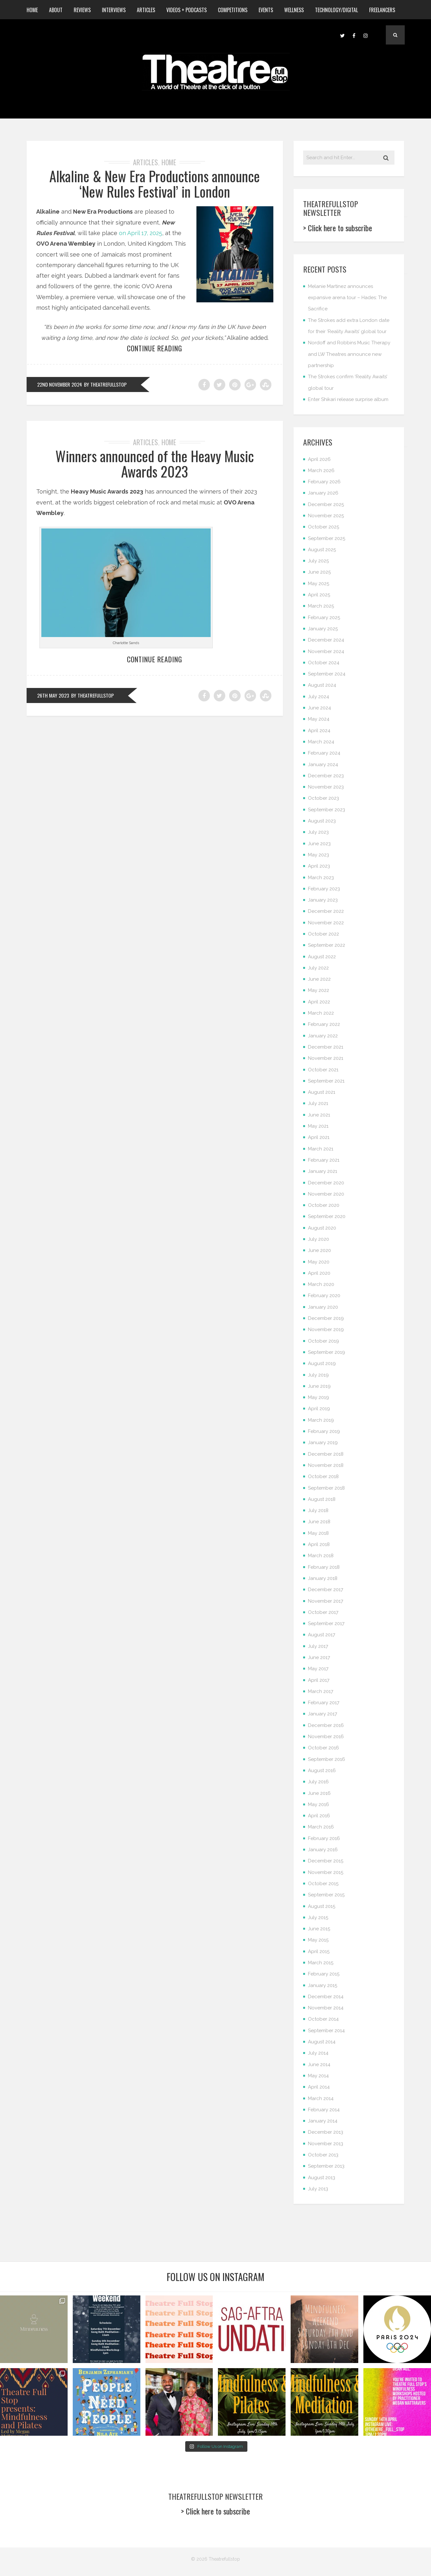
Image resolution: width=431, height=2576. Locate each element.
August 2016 (322, 1770)
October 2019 (323, 1341)
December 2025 (326, 504)
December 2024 (326, 640)
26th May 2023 (53, 695)
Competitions (232, 10)
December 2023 (326, 776)
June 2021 (319, 1115)
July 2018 (318, 1510)
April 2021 (318, 1137)
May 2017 (318, 1669)
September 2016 (326, 1759)
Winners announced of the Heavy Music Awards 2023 (154, 464)
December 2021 (325, 1047)
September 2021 (326, 1081)
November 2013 (325, 2144)
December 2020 (326, 1183)
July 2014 (318, 2053)
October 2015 (323, 1883)
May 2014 (318, 2076)
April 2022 (319, 1002)
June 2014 (319, 2064)
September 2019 (326, 1352)
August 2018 (322, 1499)
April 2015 (318, 1951)
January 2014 (322, 2121)
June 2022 (319, 979)
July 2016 (318, 1782)
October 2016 (323, 1748)
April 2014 (319, 2087)
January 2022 (323, 1036)
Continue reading (154, 348)
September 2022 (326, 945)
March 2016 (321, 1827)
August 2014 (322, 2042)
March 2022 (321, 1013)
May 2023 (318, 855)
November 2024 (326, 651)
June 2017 (319, 1657)
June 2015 (319, 1929)
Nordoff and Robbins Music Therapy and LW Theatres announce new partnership (349, 354)
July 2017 (318, 1646)
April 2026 (319, 459)
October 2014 (323, 2019)
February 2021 (323, 1160)
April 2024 (319, 730)
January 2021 (322, 1171)
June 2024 (319, 708)
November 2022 (326, 923)
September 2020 (326, 1216)
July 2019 (318, 1375)
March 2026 (321, 470)
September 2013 (326, 2166)
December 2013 (325, 2132)
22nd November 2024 (60, 384)
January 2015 (322, 1985)
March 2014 (321, 2098)
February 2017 (323, 1702)
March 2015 (320, 1963)
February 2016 (324, 1838)
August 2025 (322, 549)
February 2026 (324, 482)
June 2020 (319, 1250)
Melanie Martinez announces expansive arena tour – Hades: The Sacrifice (347, 297)
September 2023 (326, 810)
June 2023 (319, 843)
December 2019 (326, 1318)
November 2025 (326, 516)
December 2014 (326, 1996)
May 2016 (318, 1804)
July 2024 (318, 696)
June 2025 (319, 572)
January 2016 (323, 1849)
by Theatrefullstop (106, 384)
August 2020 (322, 1228)
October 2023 (323, 798)
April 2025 (319, 595)
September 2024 (326, 674)
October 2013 (323, 2155)
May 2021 (318, 1126)
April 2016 (319, 1816)
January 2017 (322, 1714)
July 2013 (318, 2189)
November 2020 (326, 1194)
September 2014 (326, 2030)
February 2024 (324, 753)
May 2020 (318, 1262)
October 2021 (323, 1070)
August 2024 (322, 685)
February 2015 (323, 1974)
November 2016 (326, 1736)
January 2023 (323, 900)
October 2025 (323, 527)
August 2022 (322, 957)
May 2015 (318, 1940)
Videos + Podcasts (186, 10)
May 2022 (318, 990)
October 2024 (323, 663)
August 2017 (321, 1635)
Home (32, 10)
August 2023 (322, 821)
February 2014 (324, 2110)
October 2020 (323, 1205)
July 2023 (318, 832)
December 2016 (326, 1725)
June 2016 (319, 1793)
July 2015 (318, 1917)
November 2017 (325, 1601)
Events (266, 10)
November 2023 (326, 787)
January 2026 (323, 493)
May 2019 (318, 1397)
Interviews (114, 10)
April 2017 (318, 1680)
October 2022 (323, 934)
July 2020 (318, 1239)
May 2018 (318, 1533)
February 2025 (324, 617)
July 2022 (318, 968)
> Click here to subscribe (337, 227)
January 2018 (322, 1578)
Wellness (294, 10)
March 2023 (321, 877)
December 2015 (325, 1861)
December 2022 (326, 911)
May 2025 (318, 583)
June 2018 (319, 1522)
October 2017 (323, 1612)
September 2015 (326, 1895)
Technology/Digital (336, 10)
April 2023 (319, 866)
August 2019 (322, 1363)
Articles (146, 10)
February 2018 (324, 1567)
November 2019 (326, 1329)
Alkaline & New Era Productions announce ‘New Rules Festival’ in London (154, 184)
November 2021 (325, 1058)
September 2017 (326, 1623)
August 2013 (321, 2177)
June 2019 (319, 1386)
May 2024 (318, 719)
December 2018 (326, 1454)
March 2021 (320, 1149)
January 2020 (323, 1307)
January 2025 (323, 629)
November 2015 (325, 1872)
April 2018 (319, 1544)
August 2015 (321, 1906)
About (55, 10)
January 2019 (323, 1442)
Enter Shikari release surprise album (348, 399)
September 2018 (326, 1488)
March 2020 (321, 1284)
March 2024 (321, 742)
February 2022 (324, 1024)
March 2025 (321, 606)
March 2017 (320, 1691)
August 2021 (321, 1092)
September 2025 (326, 538)
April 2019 (319, 1408)
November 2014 (326, 2008)
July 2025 (318, 561)
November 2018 (326, 1465)
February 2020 (324, 1295)
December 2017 (325, 1589)
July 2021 (318, 1103)
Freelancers (382, 10)
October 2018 (323, 1476)
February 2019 (324, 1431)
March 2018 (321, 1555)
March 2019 (321, 1420)
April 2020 (319, 1273)
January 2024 (323, 764)
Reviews (82, 10)
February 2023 (324, 889)
